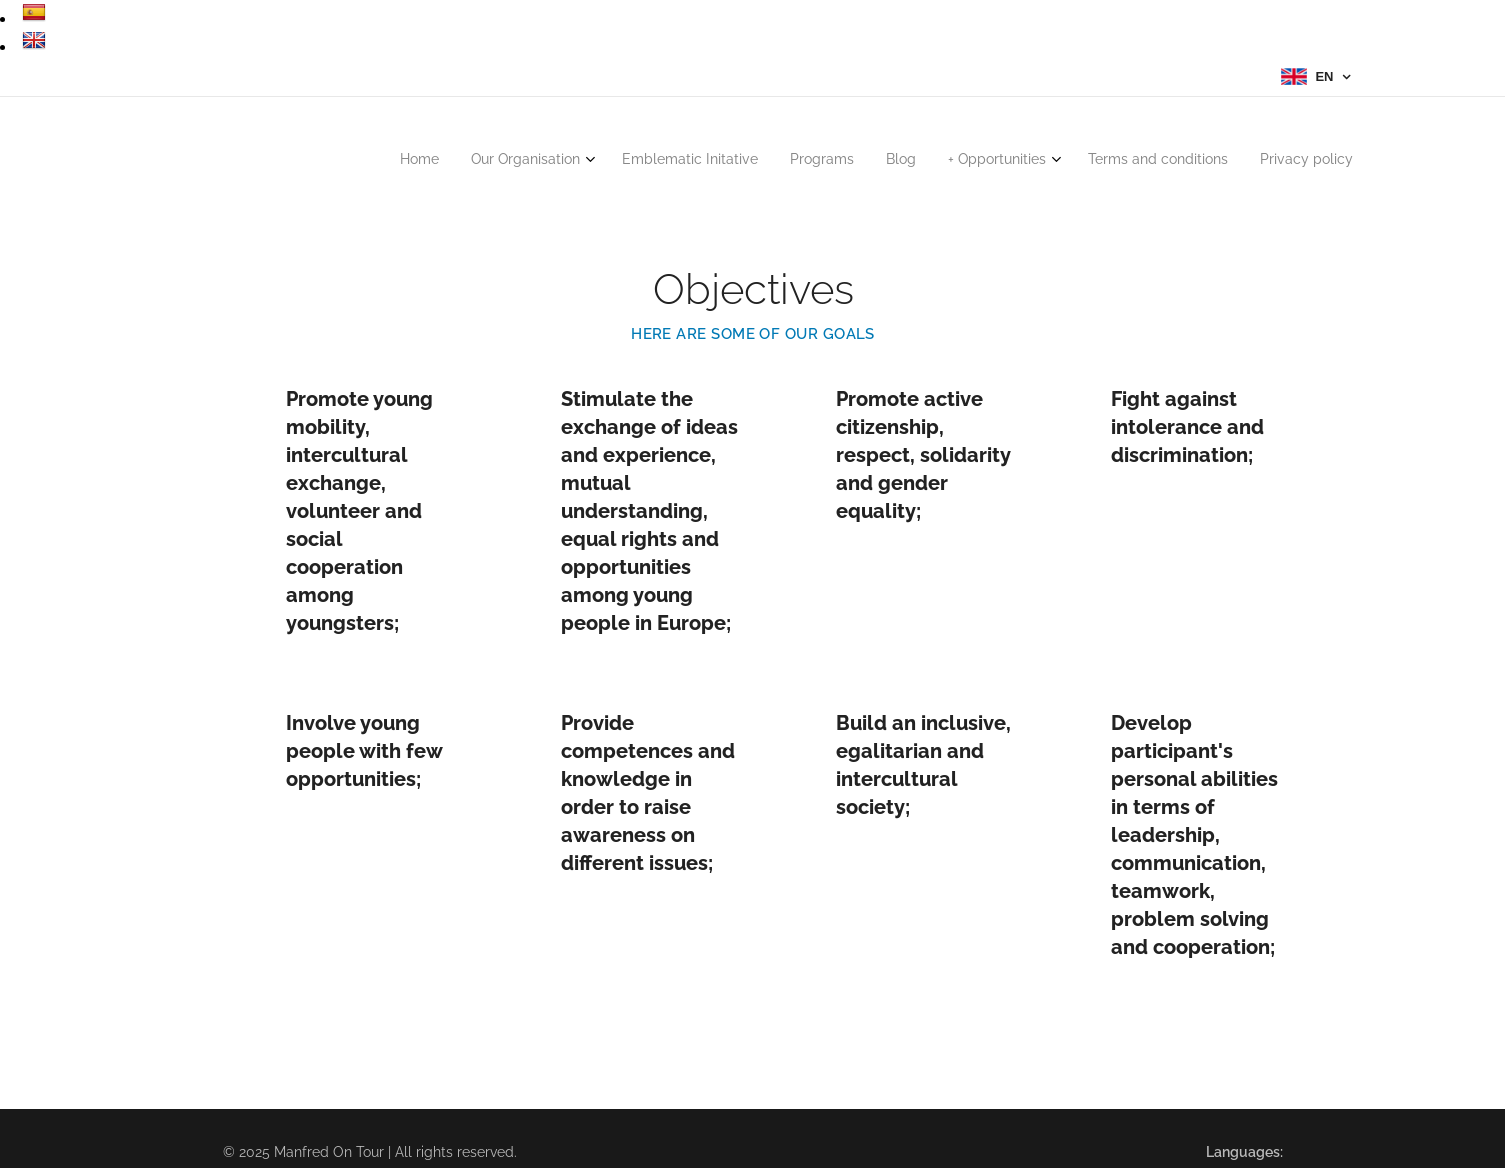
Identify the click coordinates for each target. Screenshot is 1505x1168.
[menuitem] (1114, 162)
